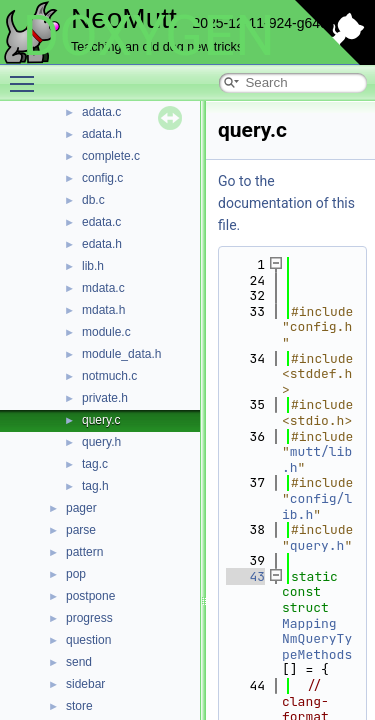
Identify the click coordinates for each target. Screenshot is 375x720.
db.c (93, 200)
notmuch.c (109, 376)
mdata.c (103, 288)
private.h (105, 398)
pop (76, 574)
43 (245, 576)
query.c (101, 420)
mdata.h (103, 310)
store (79, 706)
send (79, 662)
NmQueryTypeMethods (317, 646)
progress (89, 618)
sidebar (85, 684)
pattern (84, 552)
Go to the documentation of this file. (286, 203)
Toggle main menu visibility (27, 75)
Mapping (309, 623)
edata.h (102, 244)
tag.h (95, 486)
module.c (106, 332)
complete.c (111, 156)
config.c (102, 178)
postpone (90, 596)
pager (81, 508)
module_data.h (121, 354)
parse (81, 530)
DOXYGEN (148, 36)
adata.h (102, 134)
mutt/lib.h (317, 459)
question (88, 640)
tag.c (95, 464)
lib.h (93, 266)
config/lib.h (317, 506)
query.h (101, 442)
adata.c (101, 112)
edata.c (101, 222)
